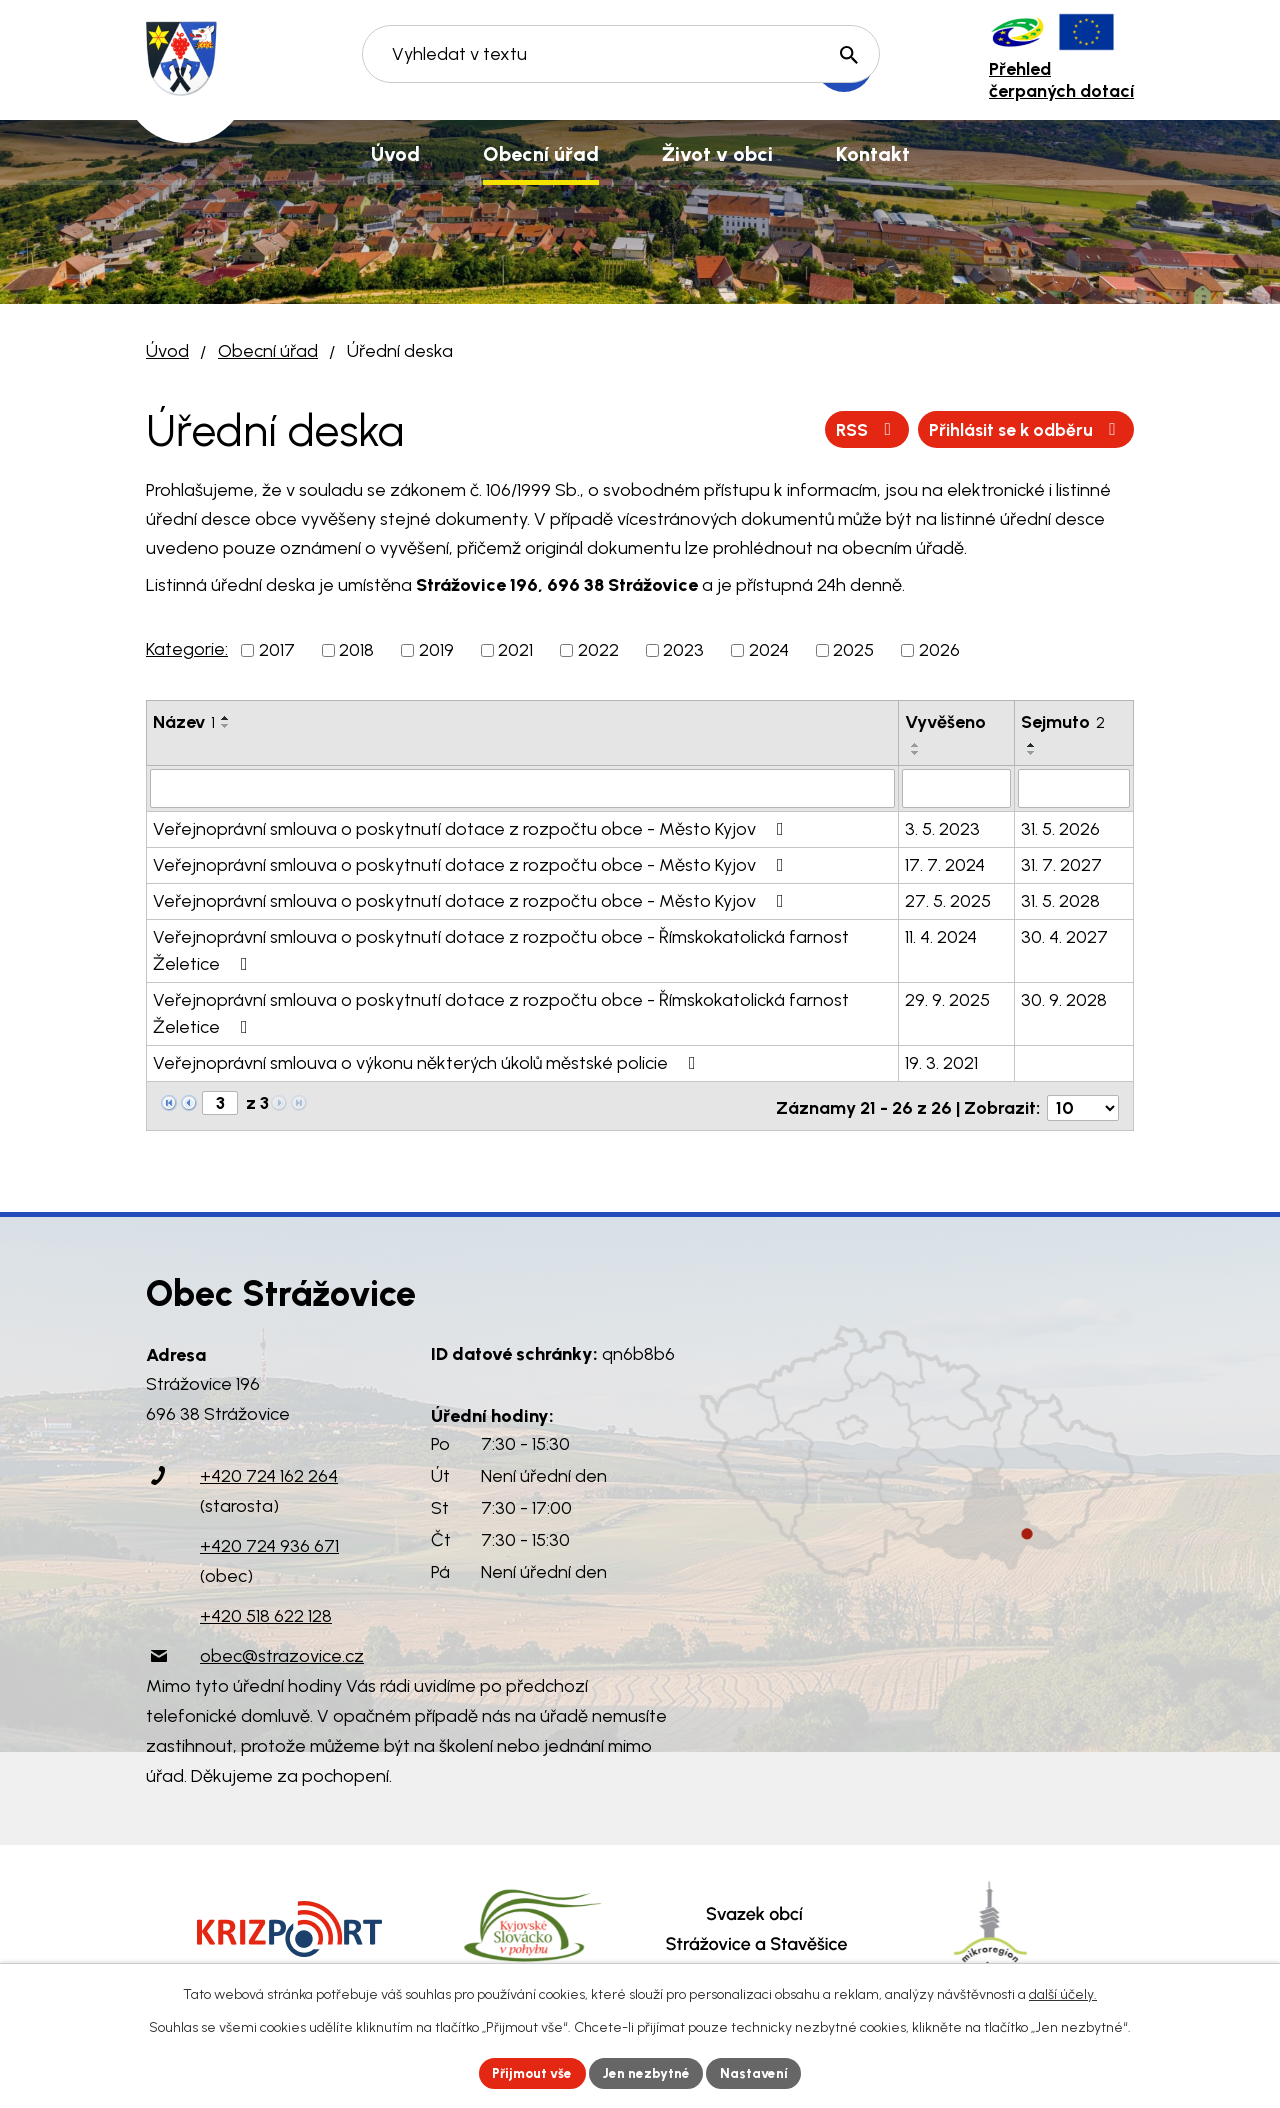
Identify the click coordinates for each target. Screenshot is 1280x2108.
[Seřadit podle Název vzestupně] (226, 718)
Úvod (167, 351)
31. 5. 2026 (1060, 828)
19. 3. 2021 (941, 1062)
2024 (769, 650)
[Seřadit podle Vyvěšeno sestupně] (916, 753)
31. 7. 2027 (1061, 864)
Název (184, 722)
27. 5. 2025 (948, 900)
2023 (683, 650)
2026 (939, 650)
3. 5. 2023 (942, 828)
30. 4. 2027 (1064, 936)
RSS (858, 429)
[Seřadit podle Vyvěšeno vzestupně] (916, 745)
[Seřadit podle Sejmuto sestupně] (1032, 753)
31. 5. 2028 (1060, 900)
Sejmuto (1063, 722)
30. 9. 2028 (1064, 999)
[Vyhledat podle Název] (522, 788)
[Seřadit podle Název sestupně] (226, 726)
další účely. (1063, 1993)
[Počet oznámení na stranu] (1083, 1103)
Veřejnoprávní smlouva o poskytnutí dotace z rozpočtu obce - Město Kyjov (472, 828)
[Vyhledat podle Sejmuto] (1074, 788)
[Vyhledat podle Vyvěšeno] (956, 788)
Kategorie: (187, 649)
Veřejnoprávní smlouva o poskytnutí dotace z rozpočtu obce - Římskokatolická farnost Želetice (501, 949)
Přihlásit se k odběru (1022, 429)
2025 (853, 650)
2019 (436, 650)
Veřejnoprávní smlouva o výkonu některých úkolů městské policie (428, 1062)
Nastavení (759, 2072)
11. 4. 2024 (941, 936)
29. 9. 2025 (947, 999)
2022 (598, 650)
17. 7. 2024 (945, 864)
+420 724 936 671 (269, 1541)
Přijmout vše (529, 2072)
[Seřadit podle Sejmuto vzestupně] (1032, 745)
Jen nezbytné (648, 2072)
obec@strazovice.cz (282, 1651)
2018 (356, 650)
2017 (277, 650)
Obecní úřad (268, 351)
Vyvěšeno (945, 722)
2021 (515, 650)
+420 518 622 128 (266, 1611)
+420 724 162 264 (269, 1471)
